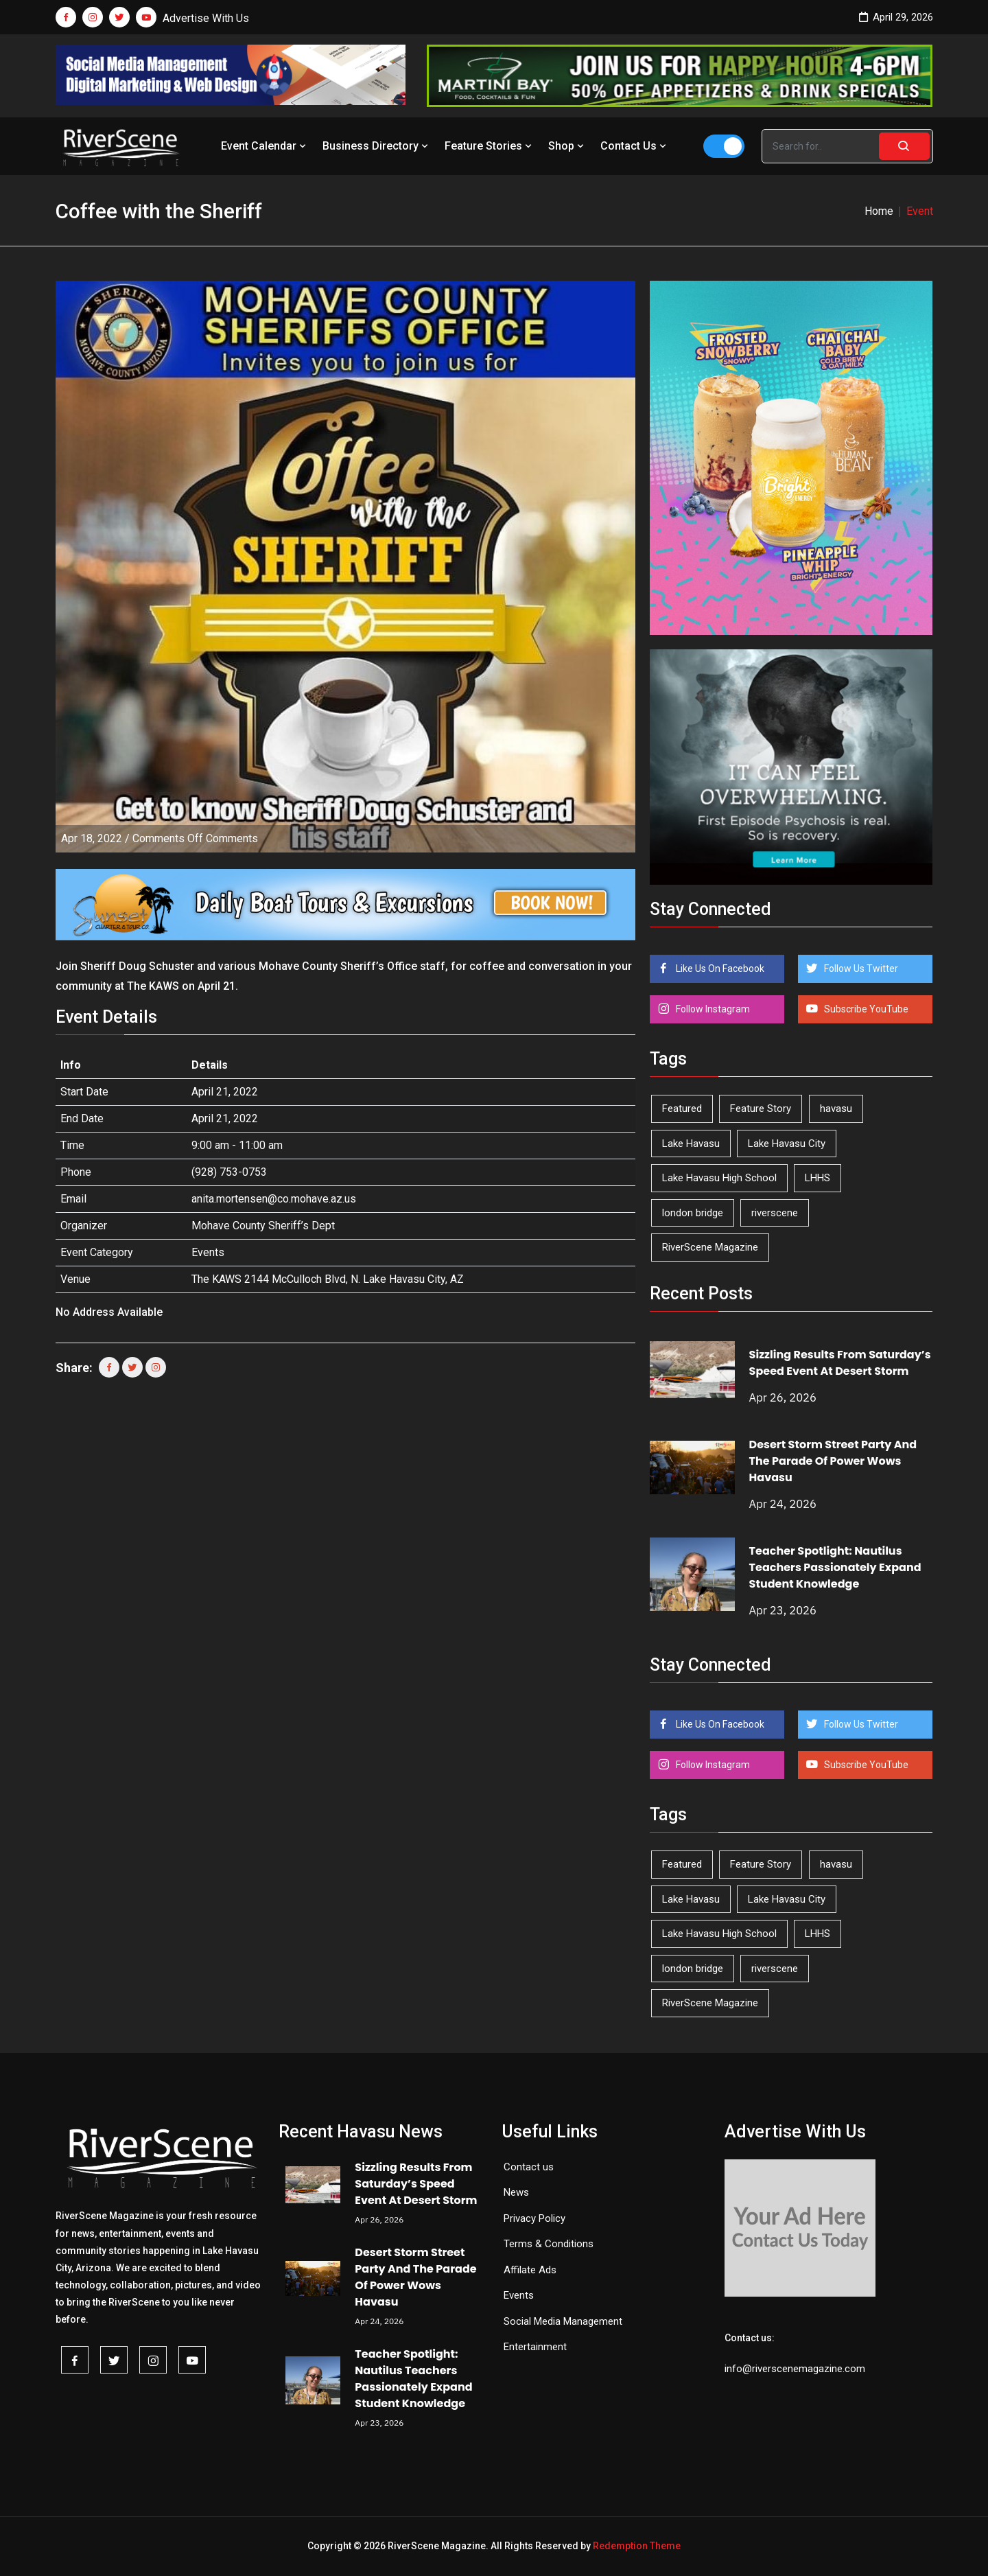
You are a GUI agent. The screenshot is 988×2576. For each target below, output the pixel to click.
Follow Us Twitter (860, 968)
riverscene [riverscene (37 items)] (774, 1213)
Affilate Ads (530, 2270)
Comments (195, 838)
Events (207, 1252)
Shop (567, 145)
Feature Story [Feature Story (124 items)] (760, 1108)
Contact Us (634, 145)
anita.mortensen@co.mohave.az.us (273, 1198)
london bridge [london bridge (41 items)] (692, 1213)
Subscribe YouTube (865, 1008)
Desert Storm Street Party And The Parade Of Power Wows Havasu (833, 1461)
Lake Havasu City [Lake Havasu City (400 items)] (786, 1143)
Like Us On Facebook (719, 968)
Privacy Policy (534, 2218)
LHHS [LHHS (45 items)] (817, 1178)
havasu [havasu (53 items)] (836, 1108)
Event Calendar (265, 145)
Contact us (529, 2167)
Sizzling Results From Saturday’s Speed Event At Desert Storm (840, 1363)
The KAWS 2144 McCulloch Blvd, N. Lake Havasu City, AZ (327, 1279)
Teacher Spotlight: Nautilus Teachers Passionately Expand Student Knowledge (835, 1567)
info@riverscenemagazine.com (795, 2369)
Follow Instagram (712, 1008)
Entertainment (535, 2347)
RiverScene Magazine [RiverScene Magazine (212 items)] (710, 1247)
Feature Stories (489, 145)
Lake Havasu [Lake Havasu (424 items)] (691, 1143)
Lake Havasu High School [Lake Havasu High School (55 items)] (719, 1178)
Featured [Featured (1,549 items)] (682, 1108)
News (516, 2192)
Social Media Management (563, 2321)
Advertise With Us (206, 18)
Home (878, 211)
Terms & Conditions (548, 2244)
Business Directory (376, 145)
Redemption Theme (637, 2545)
